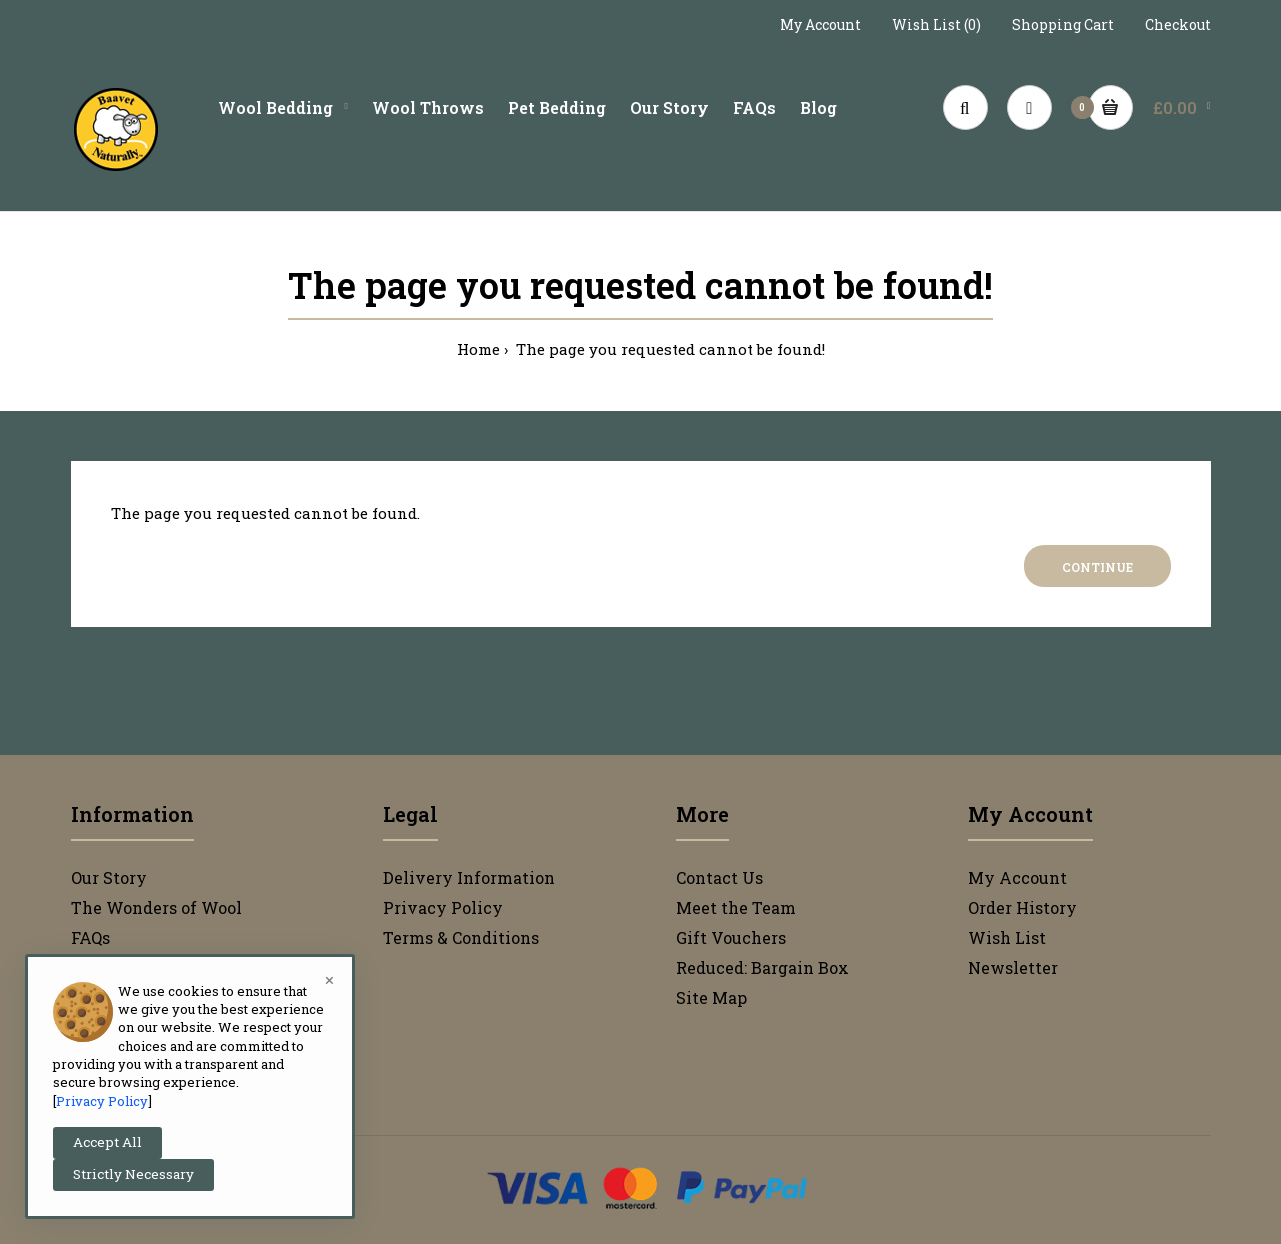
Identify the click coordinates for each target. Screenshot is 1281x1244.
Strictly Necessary (133, 1174)
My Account (820, 24)
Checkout (1178, 24)
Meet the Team (736, 907)
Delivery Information (469, 877)
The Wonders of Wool (156, 907)
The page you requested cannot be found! (668, 349)
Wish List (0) (936, 24)
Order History (1022, 907)
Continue (1097, 567)
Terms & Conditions (461, 937)
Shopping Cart (1063, 24)
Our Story (109, 877)
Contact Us (719, 877)
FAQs (90, 937)
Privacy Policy (443, 907)
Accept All (107, 1142)
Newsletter (1013, 967)
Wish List (1007, 937)
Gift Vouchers (731, 937)
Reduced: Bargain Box (762, 967)
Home (478, 349)
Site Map (711, 997)
